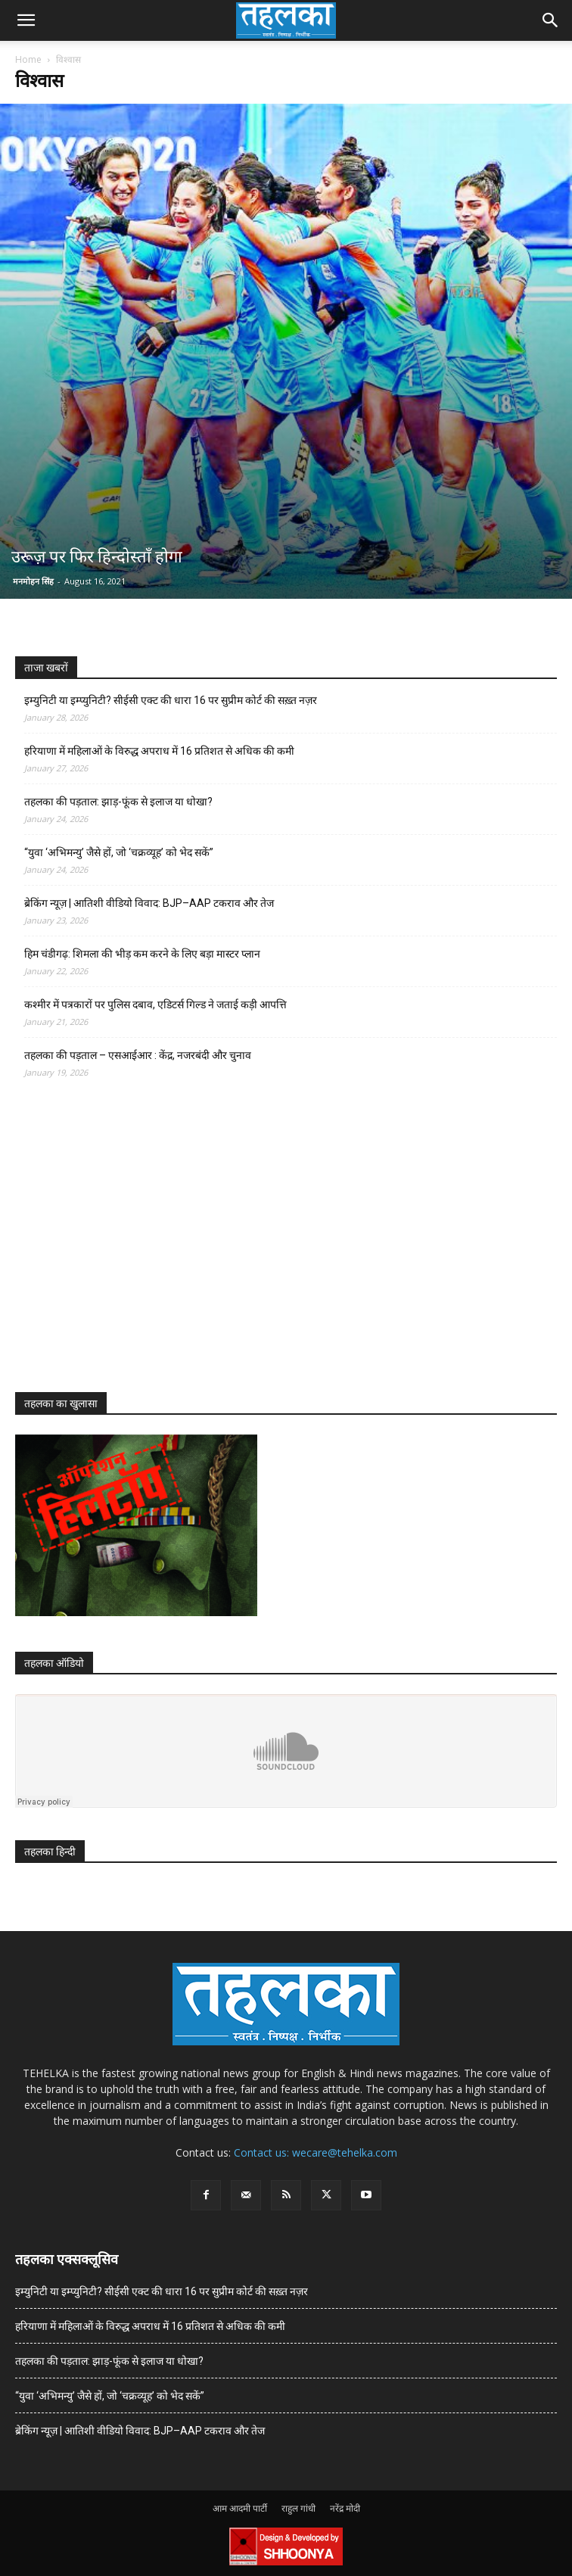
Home (28, 59)
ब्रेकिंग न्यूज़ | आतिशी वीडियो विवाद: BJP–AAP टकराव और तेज (149, 903)
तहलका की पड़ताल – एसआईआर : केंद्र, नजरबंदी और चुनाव (137, 1055)
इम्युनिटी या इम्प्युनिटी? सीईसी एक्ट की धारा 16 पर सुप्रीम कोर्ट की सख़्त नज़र (170, 700)
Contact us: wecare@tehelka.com (315, 2152)
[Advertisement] (128, 1249)
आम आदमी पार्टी (240, 2508)
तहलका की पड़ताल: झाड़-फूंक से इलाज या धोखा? (118, 802)
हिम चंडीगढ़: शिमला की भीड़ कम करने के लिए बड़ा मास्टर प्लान (142, 954)
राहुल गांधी (298, 2508)
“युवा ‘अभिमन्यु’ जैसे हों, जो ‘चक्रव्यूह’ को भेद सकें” (118, 852)
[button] (26, 20)
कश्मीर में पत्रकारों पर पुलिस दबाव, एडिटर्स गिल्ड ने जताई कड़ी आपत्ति (155, 1004)
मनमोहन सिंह (33, 581)
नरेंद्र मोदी (345, 2508)
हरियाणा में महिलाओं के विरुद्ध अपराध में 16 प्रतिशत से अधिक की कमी (159, 751)
